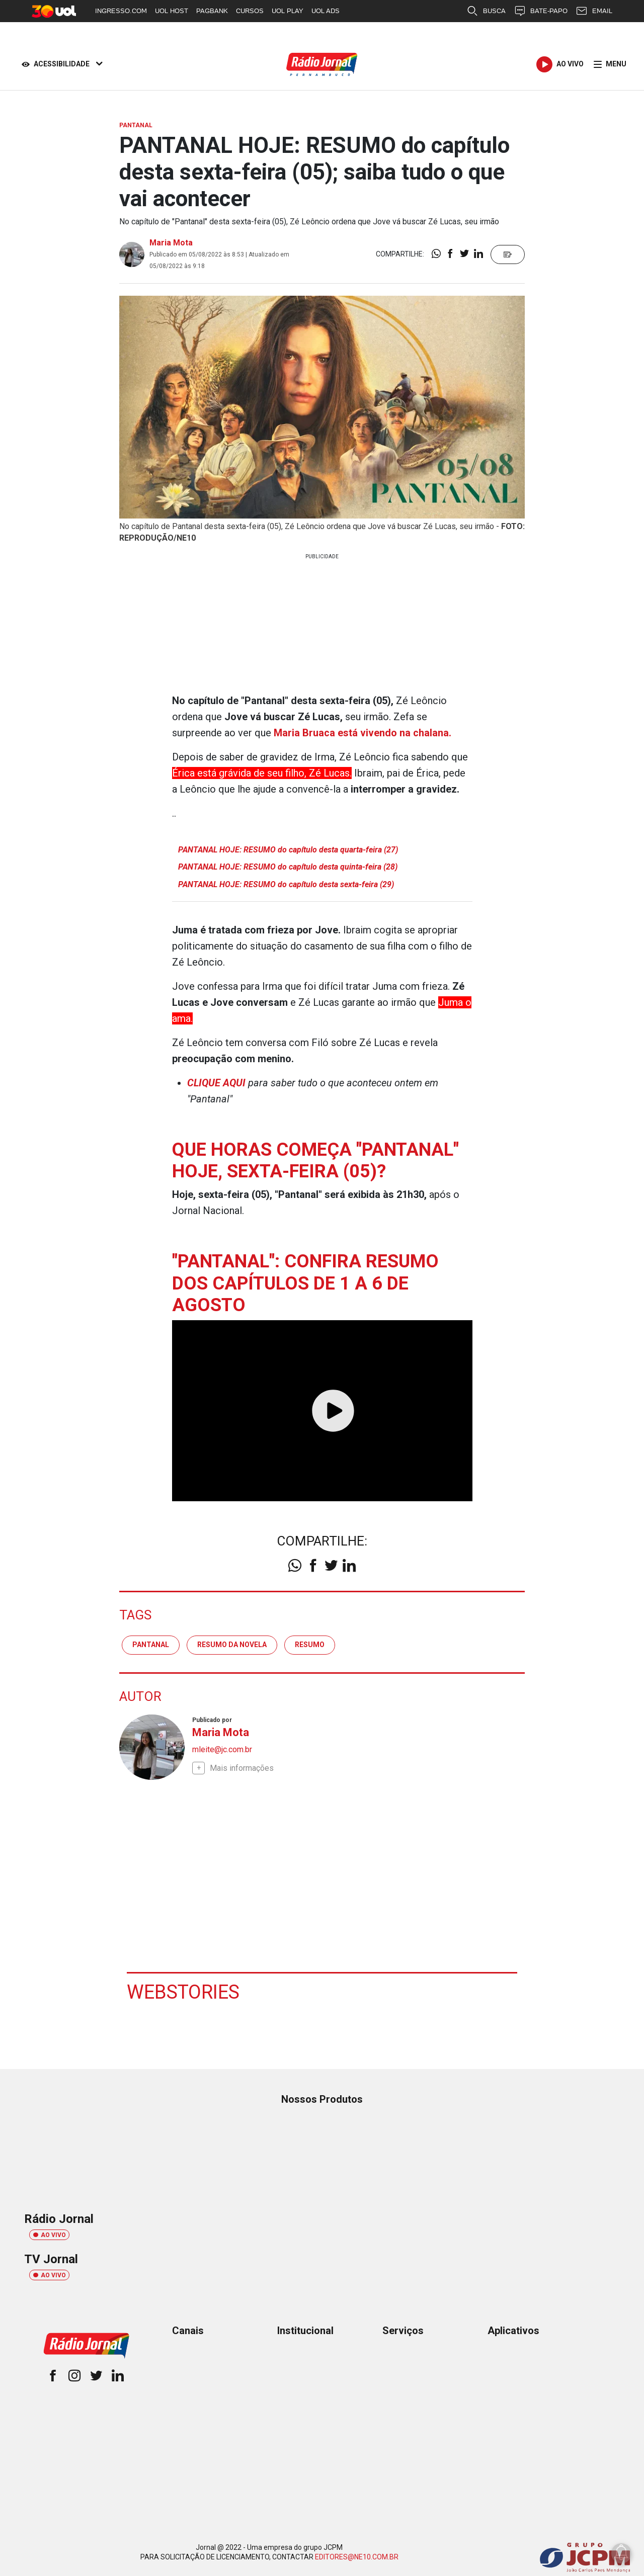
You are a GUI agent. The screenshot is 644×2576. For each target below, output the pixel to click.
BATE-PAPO (541, 11)
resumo (310, 1645)
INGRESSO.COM (121, 11)
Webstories (183, 1992)
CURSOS (250, 11)
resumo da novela (232, 1645)
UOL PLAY (287, 11)
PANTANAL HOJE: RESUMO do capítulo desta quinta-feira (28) (287, 867)
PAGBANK (212, 11)
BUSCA (486, 11)
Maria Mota (171, 242)
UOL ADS (325, 11)
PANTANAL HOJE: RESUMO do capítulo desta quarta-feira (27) (288, 849)
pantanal (150, 1645)
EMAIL (594, 11)
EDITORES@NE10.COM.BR (356, 2557)
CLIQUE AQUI (216, 1083)
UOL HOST (171, 11)
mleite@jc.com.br (222, 1749)
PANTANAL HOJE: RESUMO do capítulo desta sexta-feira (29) (286, 884)
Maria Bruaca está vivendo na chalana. (362, 733)
